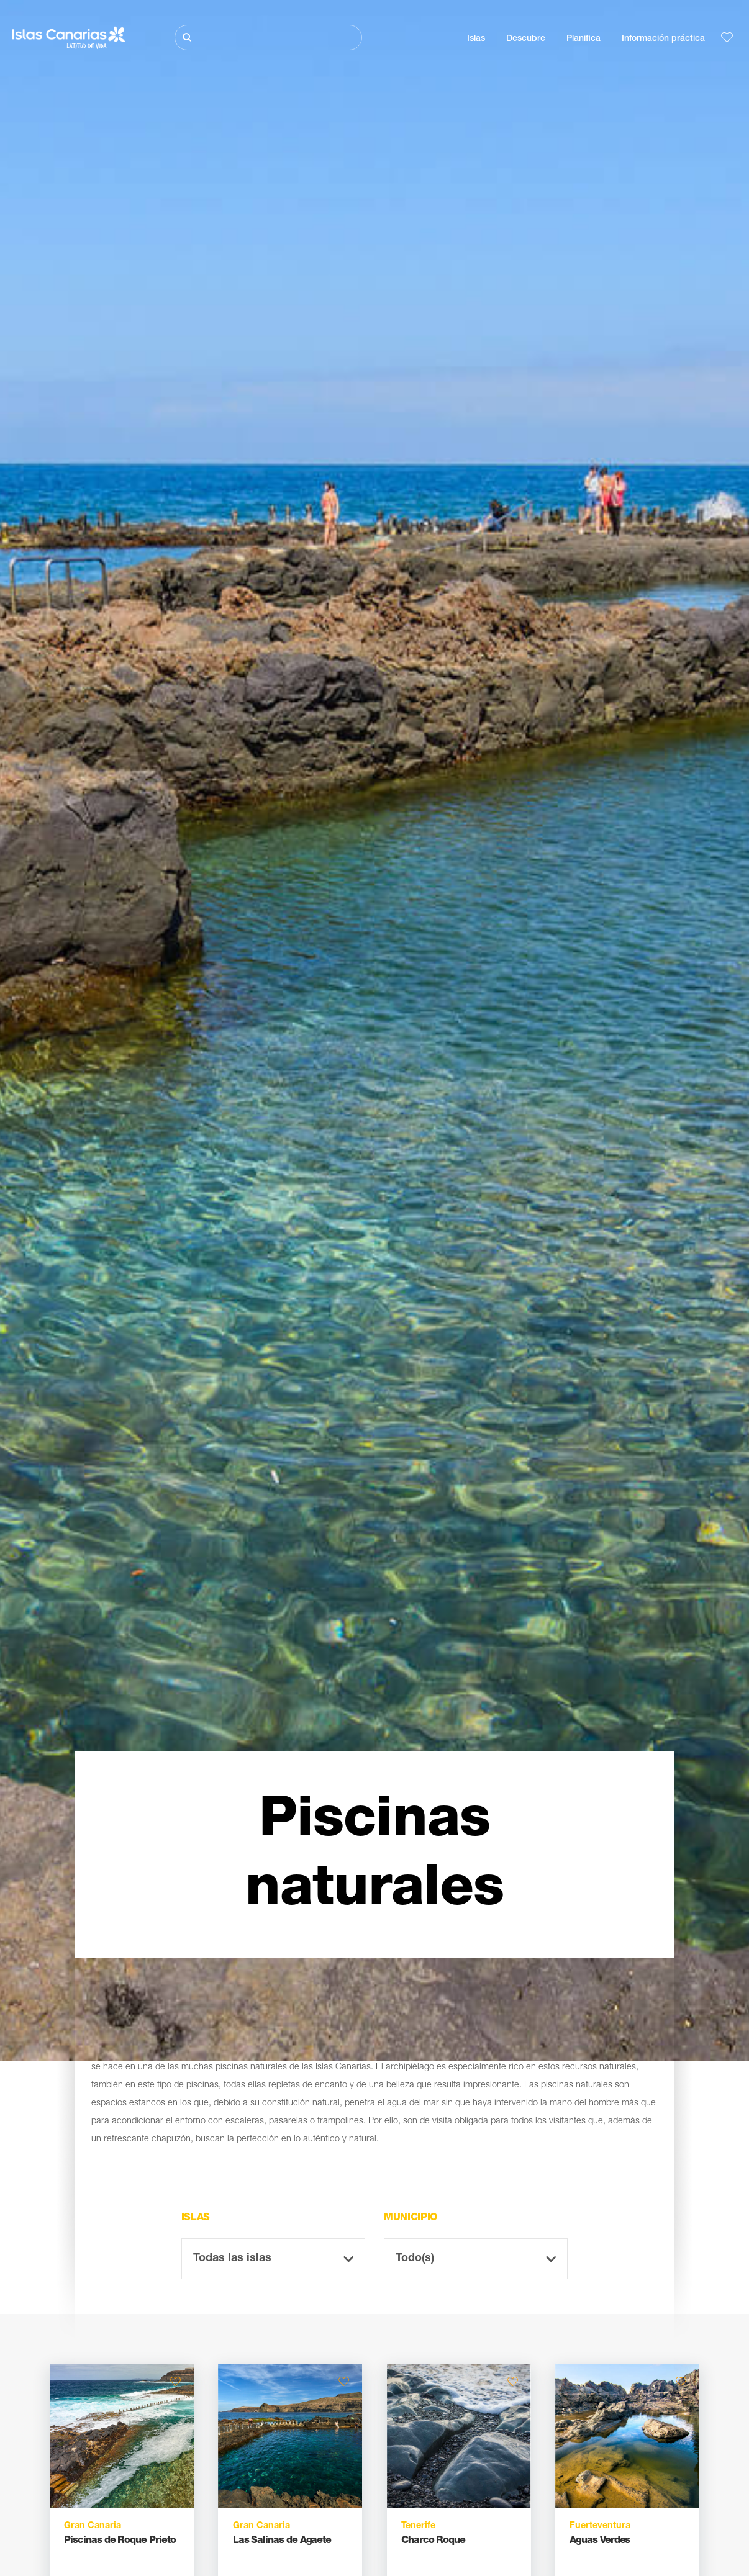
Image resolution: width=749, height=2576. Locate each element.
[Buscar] (268, 37)
